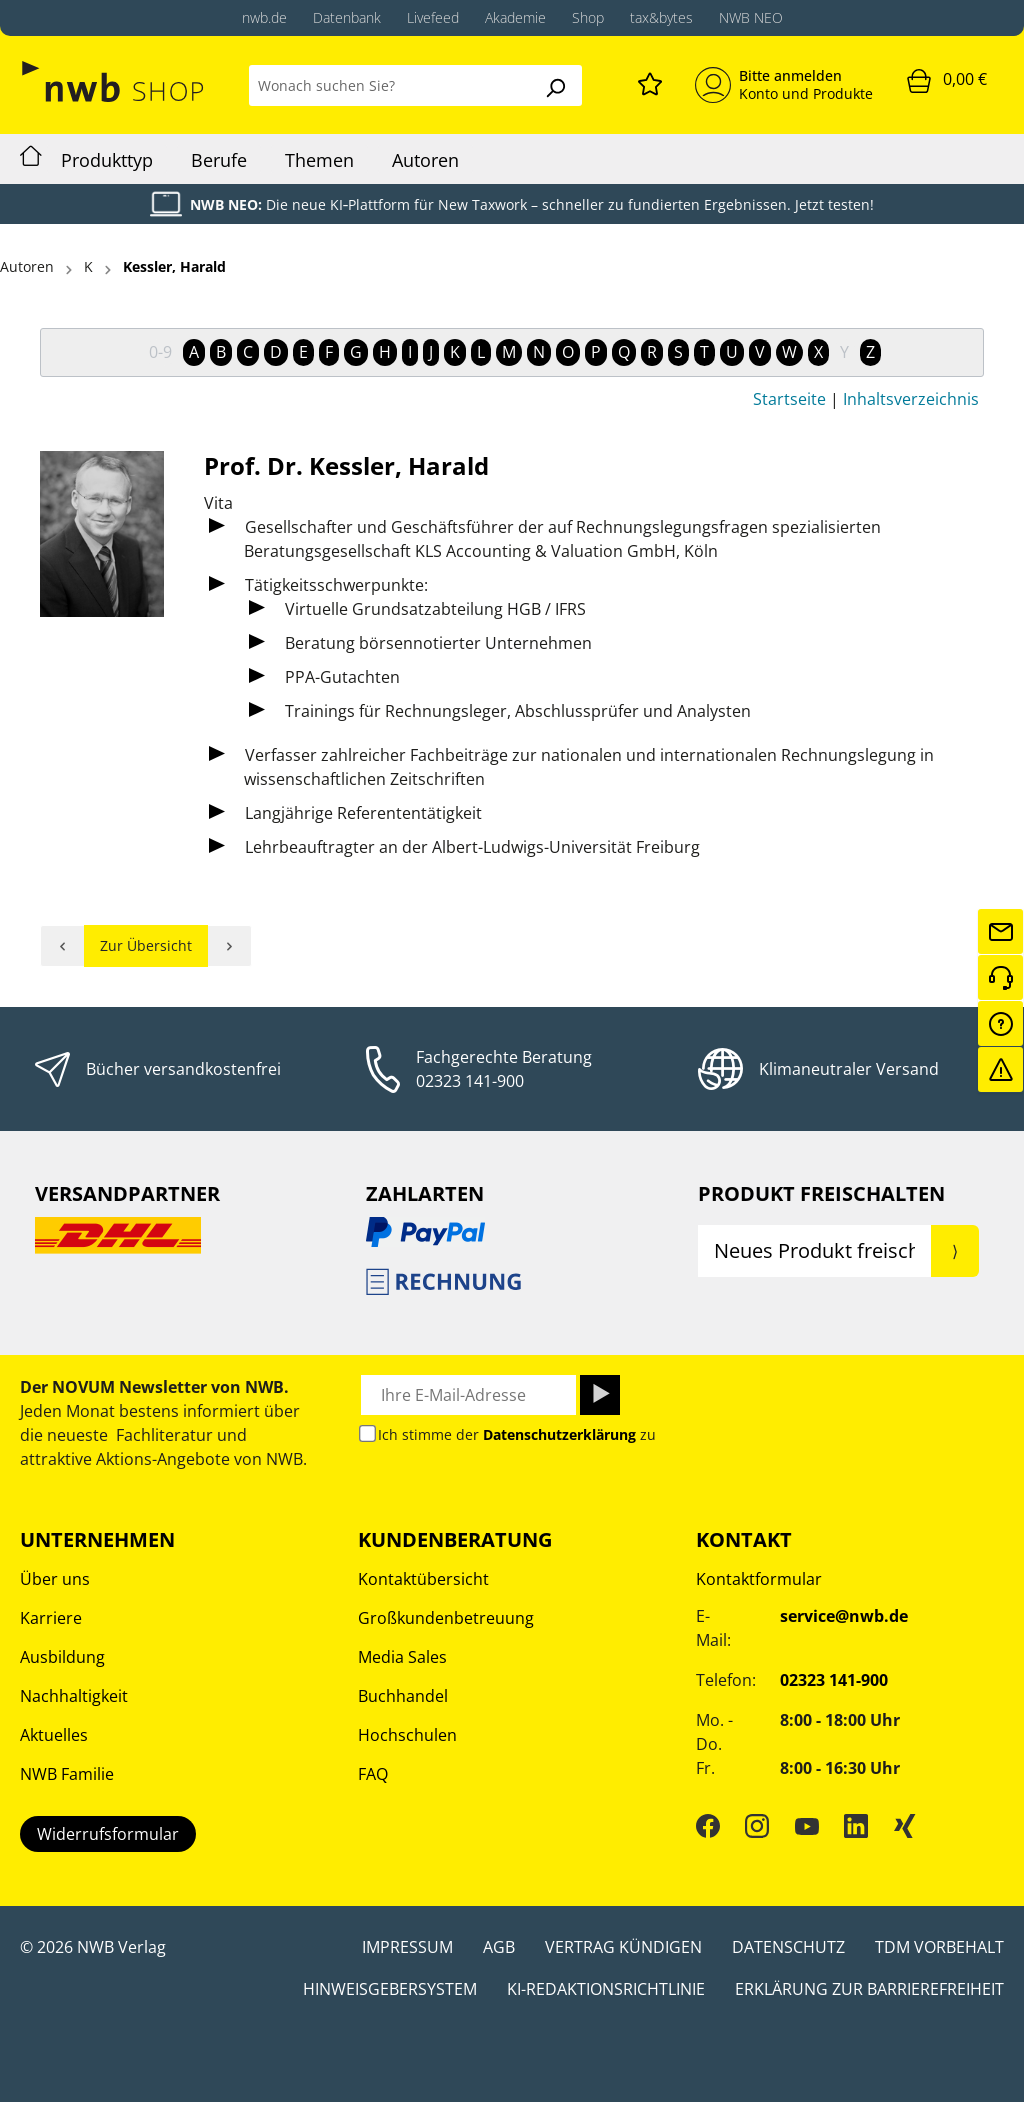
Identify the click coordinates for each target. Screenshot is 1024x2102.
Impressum (407, 1947)
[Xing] (905, 1825)
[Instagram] (757, 1825)
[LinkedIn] (856, 1825)
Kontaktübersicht (423, 1579)
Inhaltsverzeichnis (911, 399)
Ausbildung (62, 1657)
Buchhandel (403, 1696)
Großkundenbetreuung (446, 1618)
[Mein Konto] (784, 85)
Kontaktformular (759, 1579)
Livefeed (433, 17)
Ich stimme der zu (517, 1434)
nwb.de (264, 17)
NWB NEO (751, 17)
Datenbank (347, 17)
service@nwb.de (844, 1616)
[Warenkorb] (947, 80)
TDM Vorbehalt (939, 1947)
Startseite (789, 399)
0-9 (160, 352)
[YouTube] (807, 1825)
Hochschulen (407, 1735)
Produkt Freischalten (821, 1193)
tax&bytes (661, 17)
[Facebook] (708, 1825)
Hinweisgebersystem (390, 1989)
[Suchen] (555, 85)
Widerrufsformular (108, 1834)
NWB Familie (67, 1774)
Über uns (55, 1579)
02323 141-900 (470, 1081)
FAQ (373, 1774)
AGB (499, 1947)
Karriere (51, 1618)
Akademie (515, 17)
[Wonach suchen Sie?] (389, 85)
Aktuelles (54, 1735)
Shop (588, 17)
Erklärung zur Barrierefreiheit (869, 1989)
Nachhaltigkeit (74, 1696)
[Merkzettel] (650, 81)
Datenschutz (788, 1947)
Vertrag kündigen (623, 1947)
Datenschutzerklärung (559, 1434)
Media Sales (402, 1657)
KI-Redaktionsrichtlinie (606, 1989)
